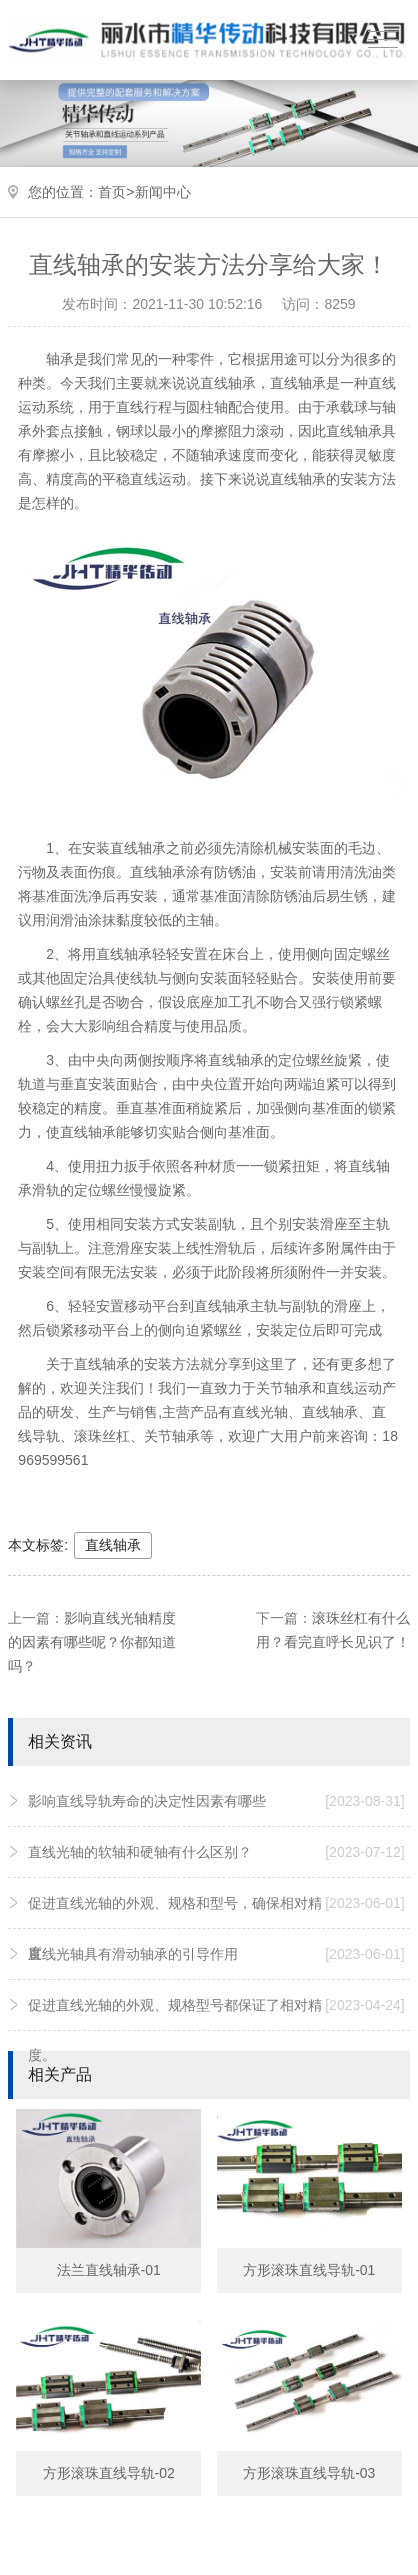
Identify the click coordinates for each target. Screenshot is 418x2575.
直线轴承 (113, 1545)
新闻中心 (163, 192)
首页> (116, 192)
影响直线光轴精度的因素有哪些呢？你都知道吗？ (92, 1642)
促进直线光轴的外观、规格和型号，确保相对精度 (216, 1919)
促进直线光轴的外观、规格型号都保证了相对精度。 (216, 2021)
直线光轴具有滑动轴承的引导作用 (216, 1954)
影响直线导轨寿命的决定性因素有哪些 (216, 1801)
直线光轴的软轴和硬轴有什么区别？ (216, 1852)
